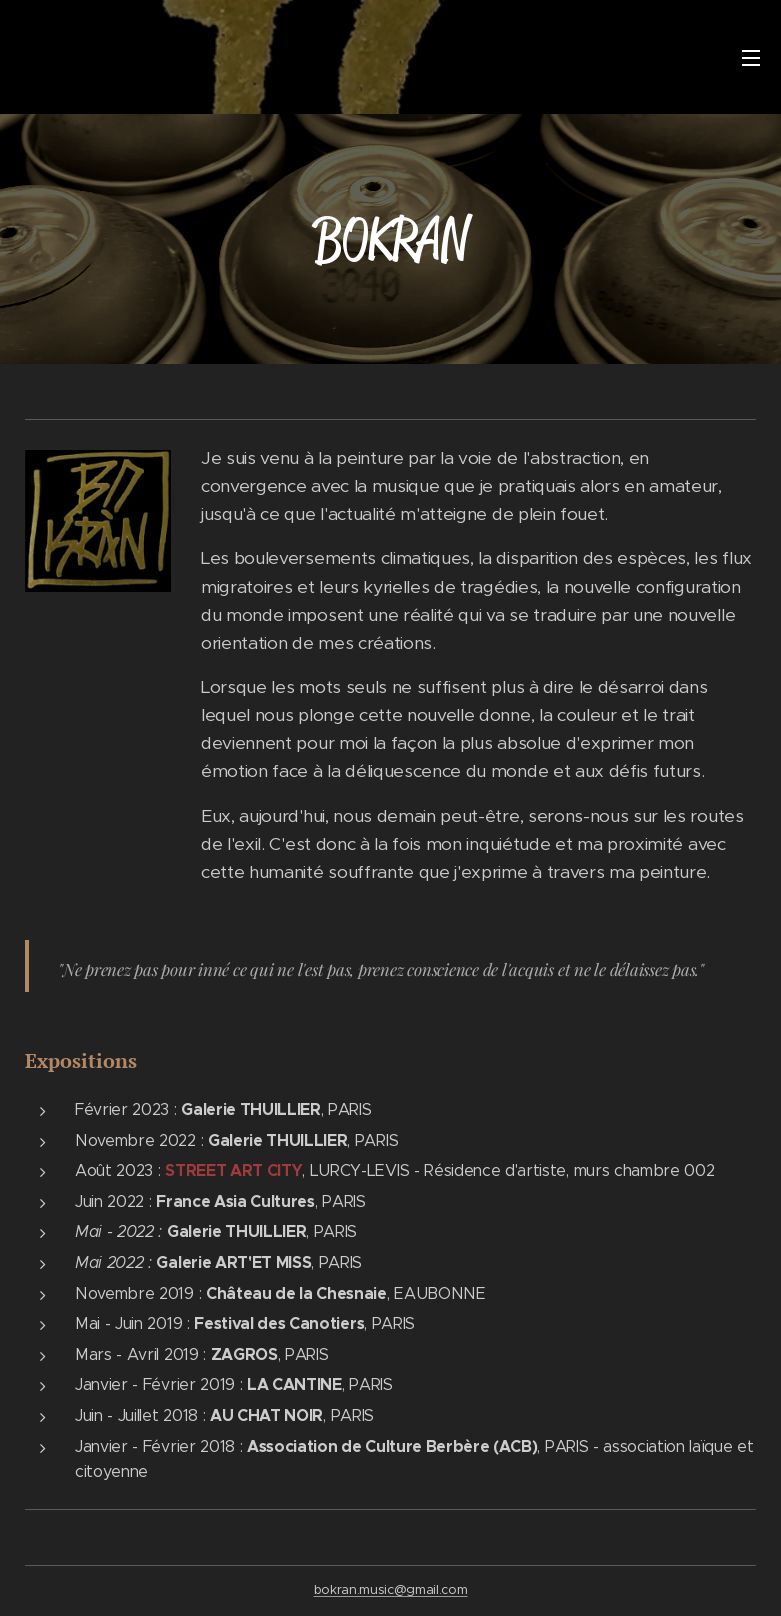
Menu (751, 58)
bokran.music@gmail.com (391, 1589)
